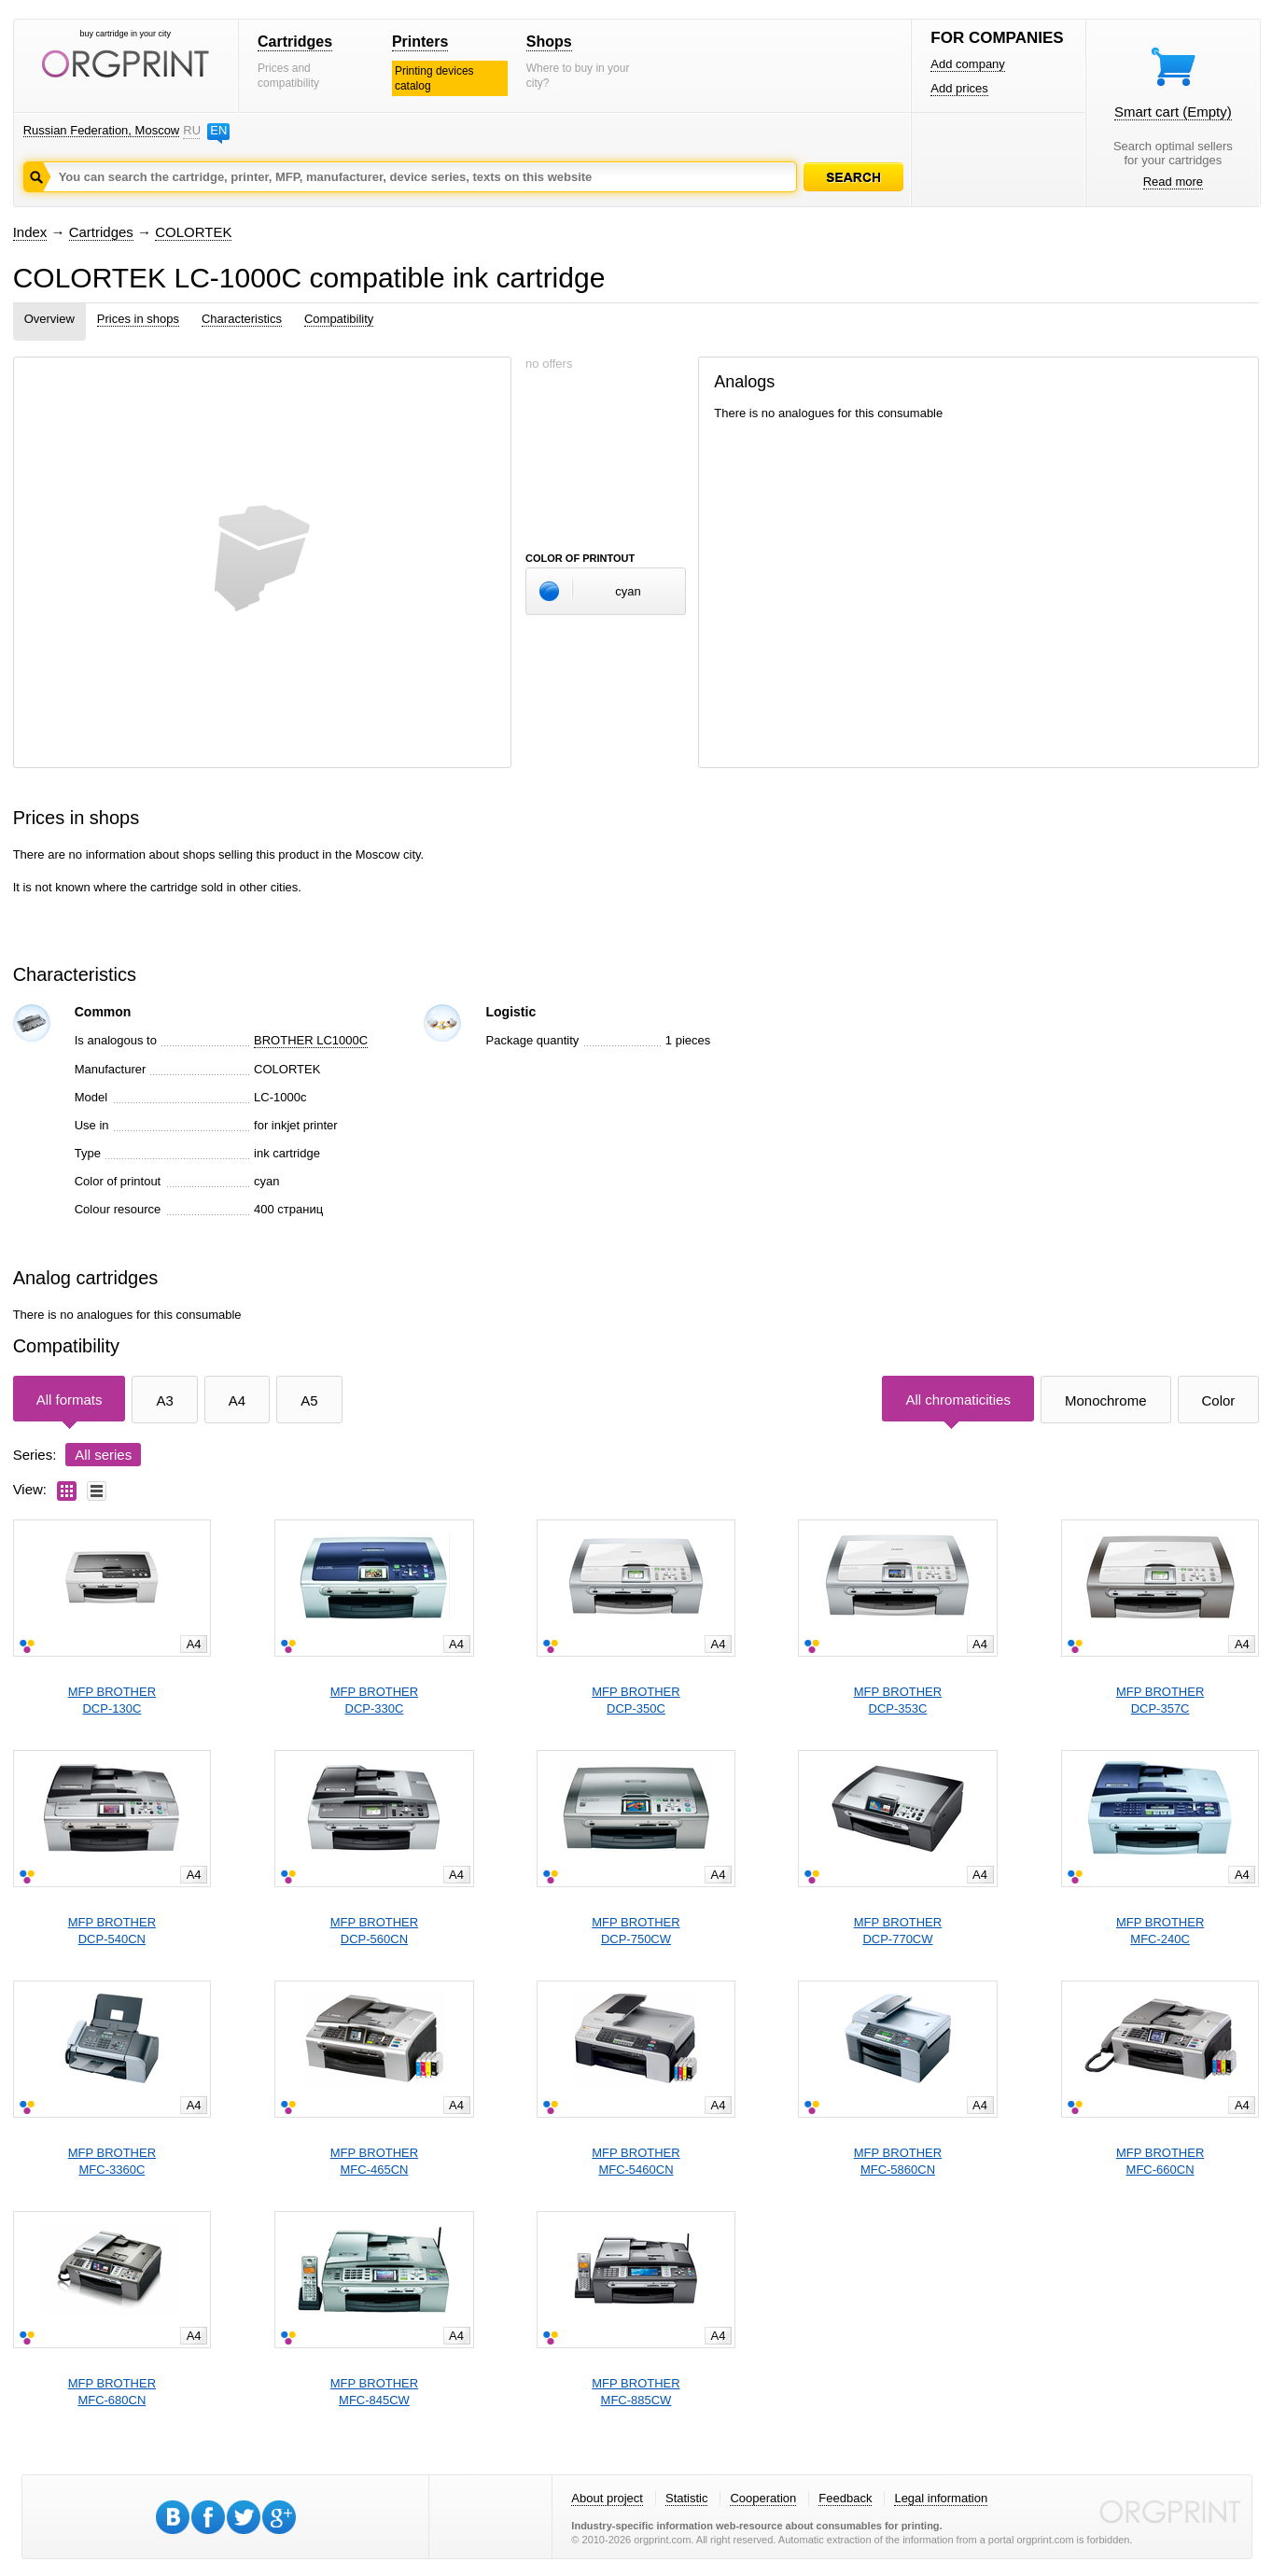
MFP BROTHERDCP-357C (1160, 1700)
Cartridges (295, 41)
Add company (967, 64)
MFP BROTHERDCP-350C (635, 1700)
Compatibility (338, 319)
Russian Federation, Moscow (101, 130)
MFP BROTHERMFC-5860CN (898, 2161)
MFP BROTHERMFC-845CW (374, 2391)
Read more (1173, 182)
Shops (549, 41)
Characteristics (242, 319)
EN (218, 130)
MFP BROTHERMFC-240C (1160, 1930)
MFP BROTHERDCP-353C (898, 1700)
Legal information (940, 2498)
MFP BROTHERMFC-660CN (1160, 2161)
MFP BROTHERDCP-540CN (112, 1930)
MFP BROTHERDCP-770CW (898, 1930)
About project (607, 2498)
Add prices (958, 88)
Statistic (686, 2498)
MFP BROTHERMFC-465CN (374, 2161)
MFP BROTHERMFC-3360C (112, 2161)
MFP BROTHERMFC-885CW (635, 2391)
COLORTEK (193, 232)
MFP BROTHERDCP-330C (374, 1700)
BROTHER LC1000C (311, 1040)
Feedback (845, 2498)
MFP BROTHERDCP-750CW (635, 1930)
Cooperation (763, 2498)
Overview (49, 319)
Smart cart (1173, 111)
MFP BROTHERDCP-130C (112, 1700)
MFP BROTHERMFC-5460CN (635, 2161)
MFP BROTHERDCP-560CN (374, 1930)
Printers (420, 41)
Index (30, 232)
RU (191, 130)
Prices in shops (138, 319)
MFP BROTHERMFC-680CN (112, 2391)
